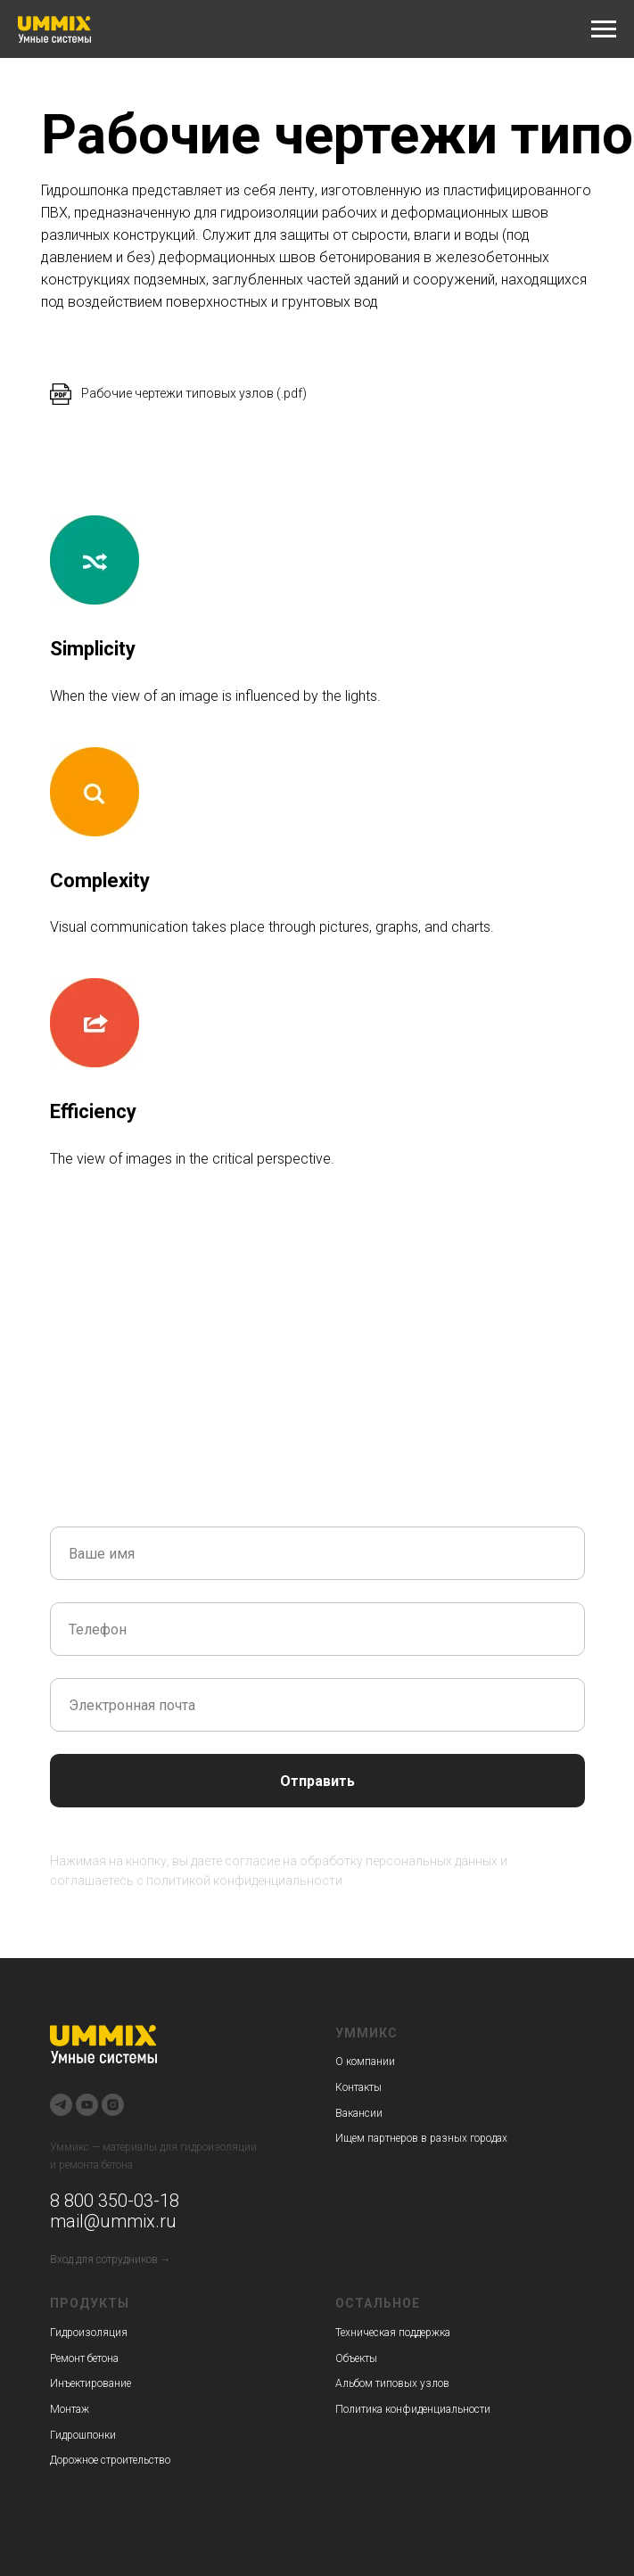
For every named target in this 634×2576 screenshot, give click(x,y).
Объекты (356, 2358)
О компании (365, 2061)
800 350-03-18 (119, 2200)
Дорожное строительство (110, 2460)
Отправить (317, 1781)
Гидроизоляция (89, 2332)
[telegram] (61, 2105)
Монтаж (69, 2409)
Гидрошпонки (83, 2435)
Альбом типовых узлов (392, 2383)
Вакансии (359, 2113)
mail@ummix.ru (113, 2221)
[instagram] (113, 2105)
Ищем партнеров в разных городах (421, 2138)
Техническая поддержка (392, 2332)
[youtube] (87, 2105)
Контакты (358, 2087)
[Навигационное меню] (603, 29)
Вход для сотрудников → (110, 2259)
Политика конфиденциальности (412, 2409)
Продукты (89, 2303)
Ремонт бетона (84, 2358)
